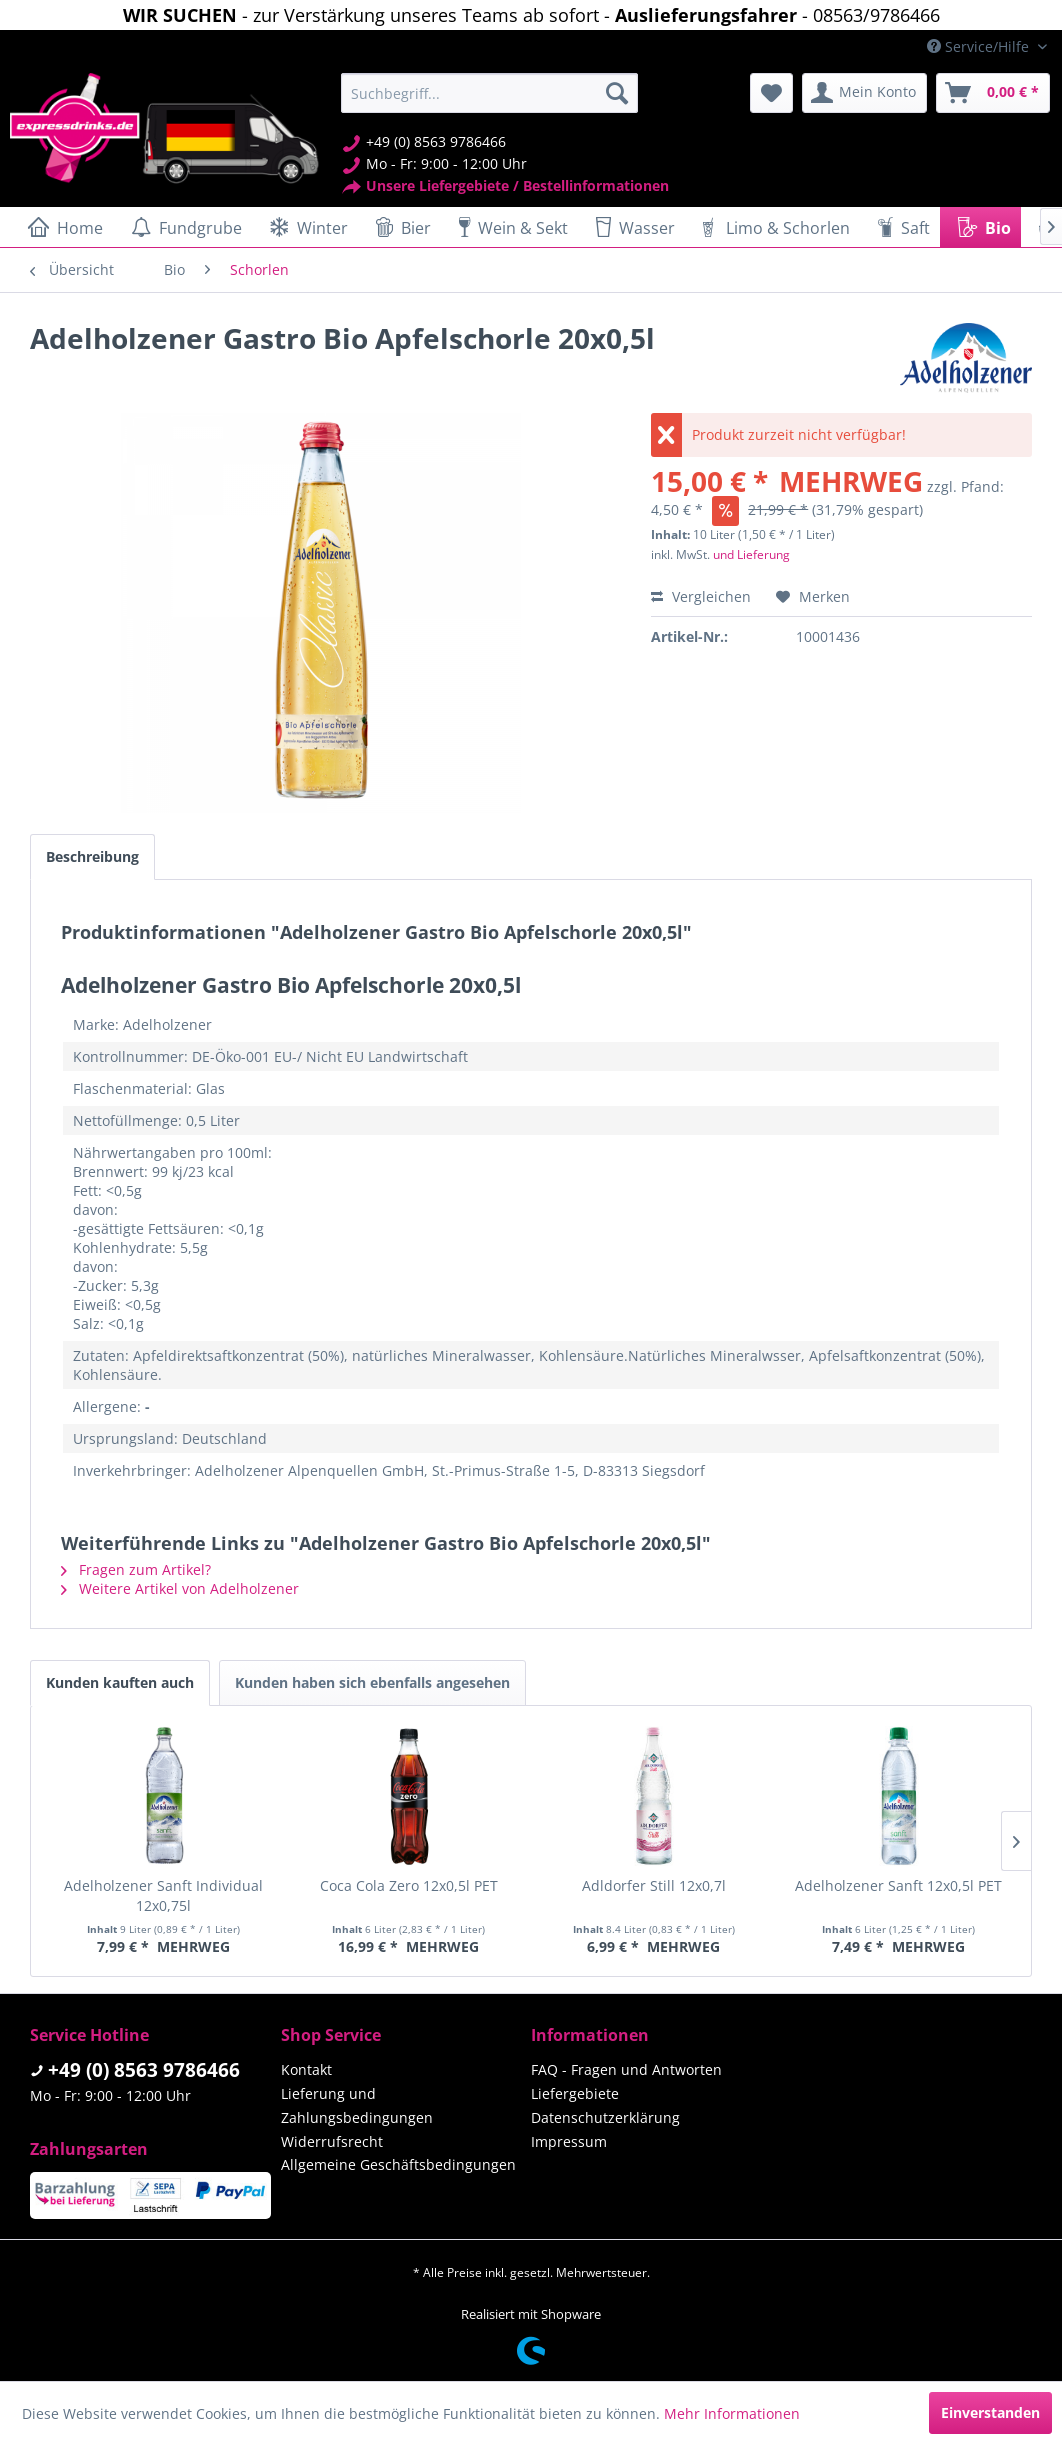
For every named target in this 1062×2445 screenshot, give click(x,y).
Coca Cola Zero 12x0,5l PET (409, 1885)
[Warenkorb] (993, 93)
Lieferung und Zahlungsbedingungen (357, 2105)
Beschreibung (92, 856)
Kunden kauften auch (120, 1682)
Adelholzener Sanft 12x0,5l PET (898, 1885)
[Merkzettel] (771, 93)
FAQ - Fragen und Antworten (626, 2069)
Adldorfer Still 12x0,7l (654, 1885)
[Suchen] (617, 93)
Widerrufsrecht (332, 2141)
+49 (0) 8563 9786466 (144, 2070)
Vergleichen (701, 596)
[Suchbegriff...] (489, 93)
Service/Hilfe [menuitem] (980, 46)
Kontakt (306, 2069)
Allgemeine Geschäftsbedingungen (398, 2164)
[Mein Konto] (864, 93)
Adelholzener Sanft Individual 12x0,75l (163, 1895)
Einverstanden (990, 2412)
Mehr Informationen (732, 2413)
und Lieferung (751, 554)
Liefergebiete (575, 2093)
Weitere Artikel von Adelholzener (180, 1588)
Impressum (569, 2141)
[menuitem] (489, 93)
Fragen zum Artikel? (136, 1569)
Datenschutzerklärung (605, 2117)
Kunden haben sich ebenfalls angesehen (372, 1682)
